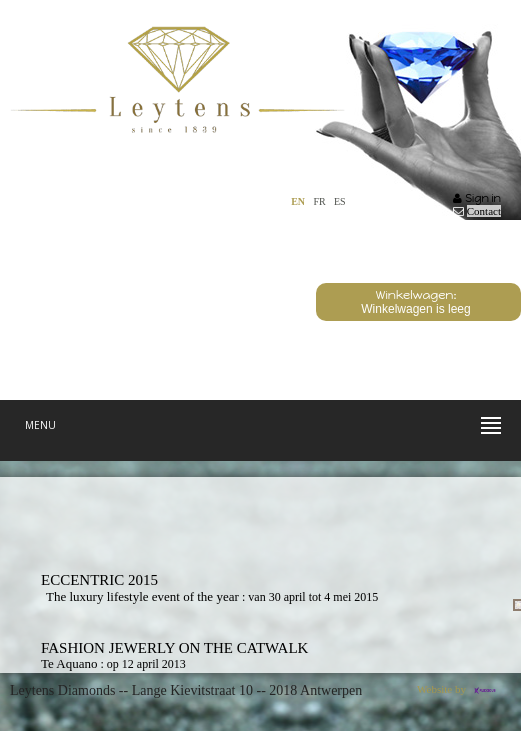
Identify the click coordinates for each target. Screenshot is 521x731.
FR (319, 201)
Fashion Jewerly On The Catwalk (174, 648)
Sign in (477, 198)
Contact (484, 211)
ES (340, 201)
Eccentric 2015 (99, 580)
